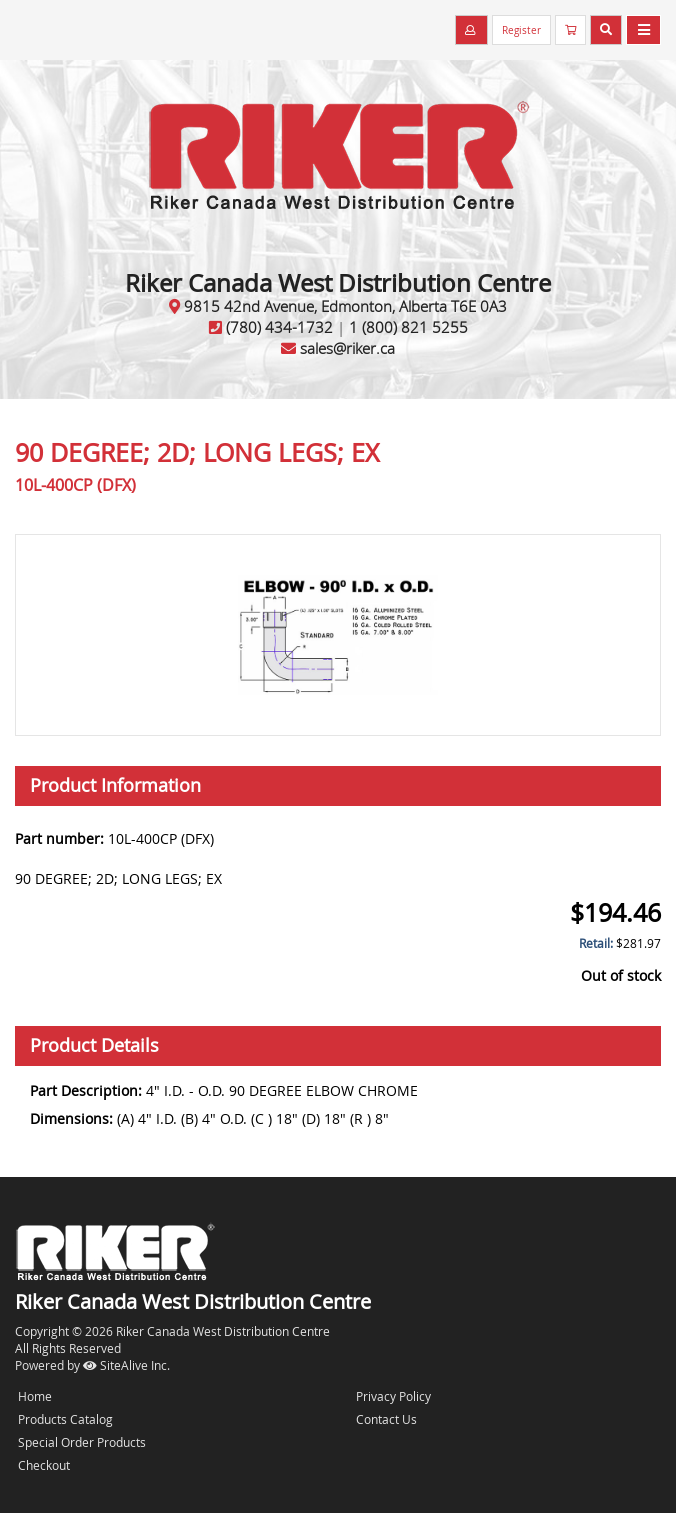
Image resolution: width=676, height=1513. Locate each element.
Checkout (44, 1465)
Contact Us (386, 1419)
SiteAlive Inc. (126, 1365)
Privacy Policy (393, 1396)
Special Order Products (82, 1442)
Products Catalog (65, 1419)
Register (521, 30)
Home (35, 1396)
